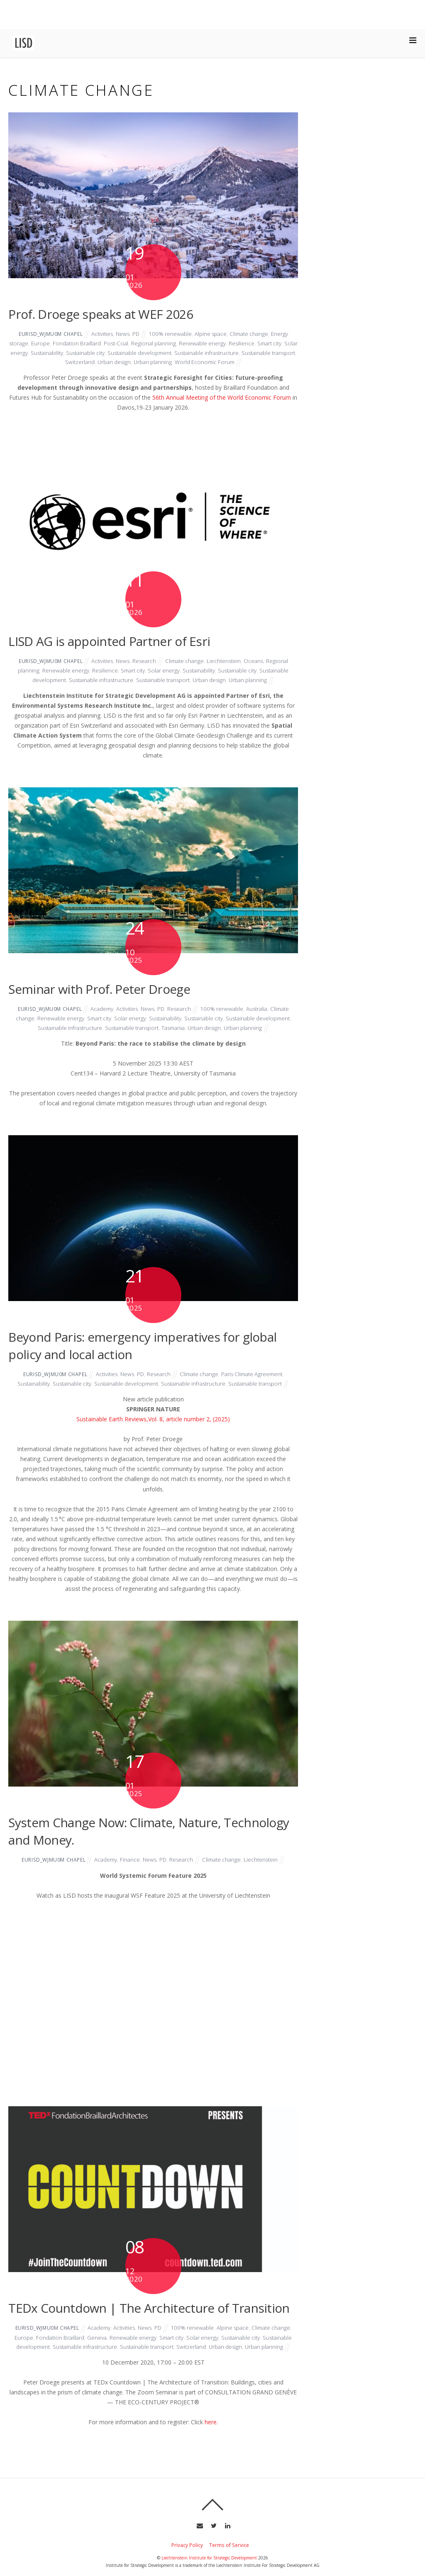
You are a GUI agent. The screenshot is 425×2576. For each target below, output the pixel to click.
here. (211, 2441)
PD (136, 333)
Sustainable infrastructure (247, 353)
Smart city (282, 343)
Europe (43, 343)
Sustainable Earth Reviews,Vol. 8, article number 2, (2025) (153, 1428)
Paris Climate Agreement (257, 1374)
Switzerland (106, 362)
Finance (130, 1869)
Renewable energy (212, 343)
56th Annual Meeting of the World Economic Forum (221, 397)
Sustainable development (176, 353)
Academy (100, 1008)
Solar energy (40, 353)
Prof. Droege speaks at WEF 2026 (100, 314)
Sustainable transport (59, 362)
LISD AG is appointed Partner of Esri (108, 641)
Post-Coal (123, 343)
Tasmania (194, 1028)
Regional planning (162, 343)
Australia (261, 1008)
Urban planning (183, 362)
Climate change (253, 333)
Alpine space (213, 333)
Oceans (259, 661)
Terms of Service (229, 2563)
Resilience (252, 343)
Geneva (122, 2346)
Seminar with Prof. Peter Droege (98, 989)
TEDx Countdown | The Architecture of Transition (148, 2317)
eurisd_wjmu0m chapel (46, 333)
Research (145, 661)
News (122, 333)
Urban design (142, 362)
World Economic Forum (238, 362)
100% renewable (171, 333)
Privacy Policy (187, 2563)
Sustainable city (118, 353)
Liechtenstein (228, 661)
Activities (100, 333)
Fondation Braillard (81, 343)
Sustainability (76, 353)
